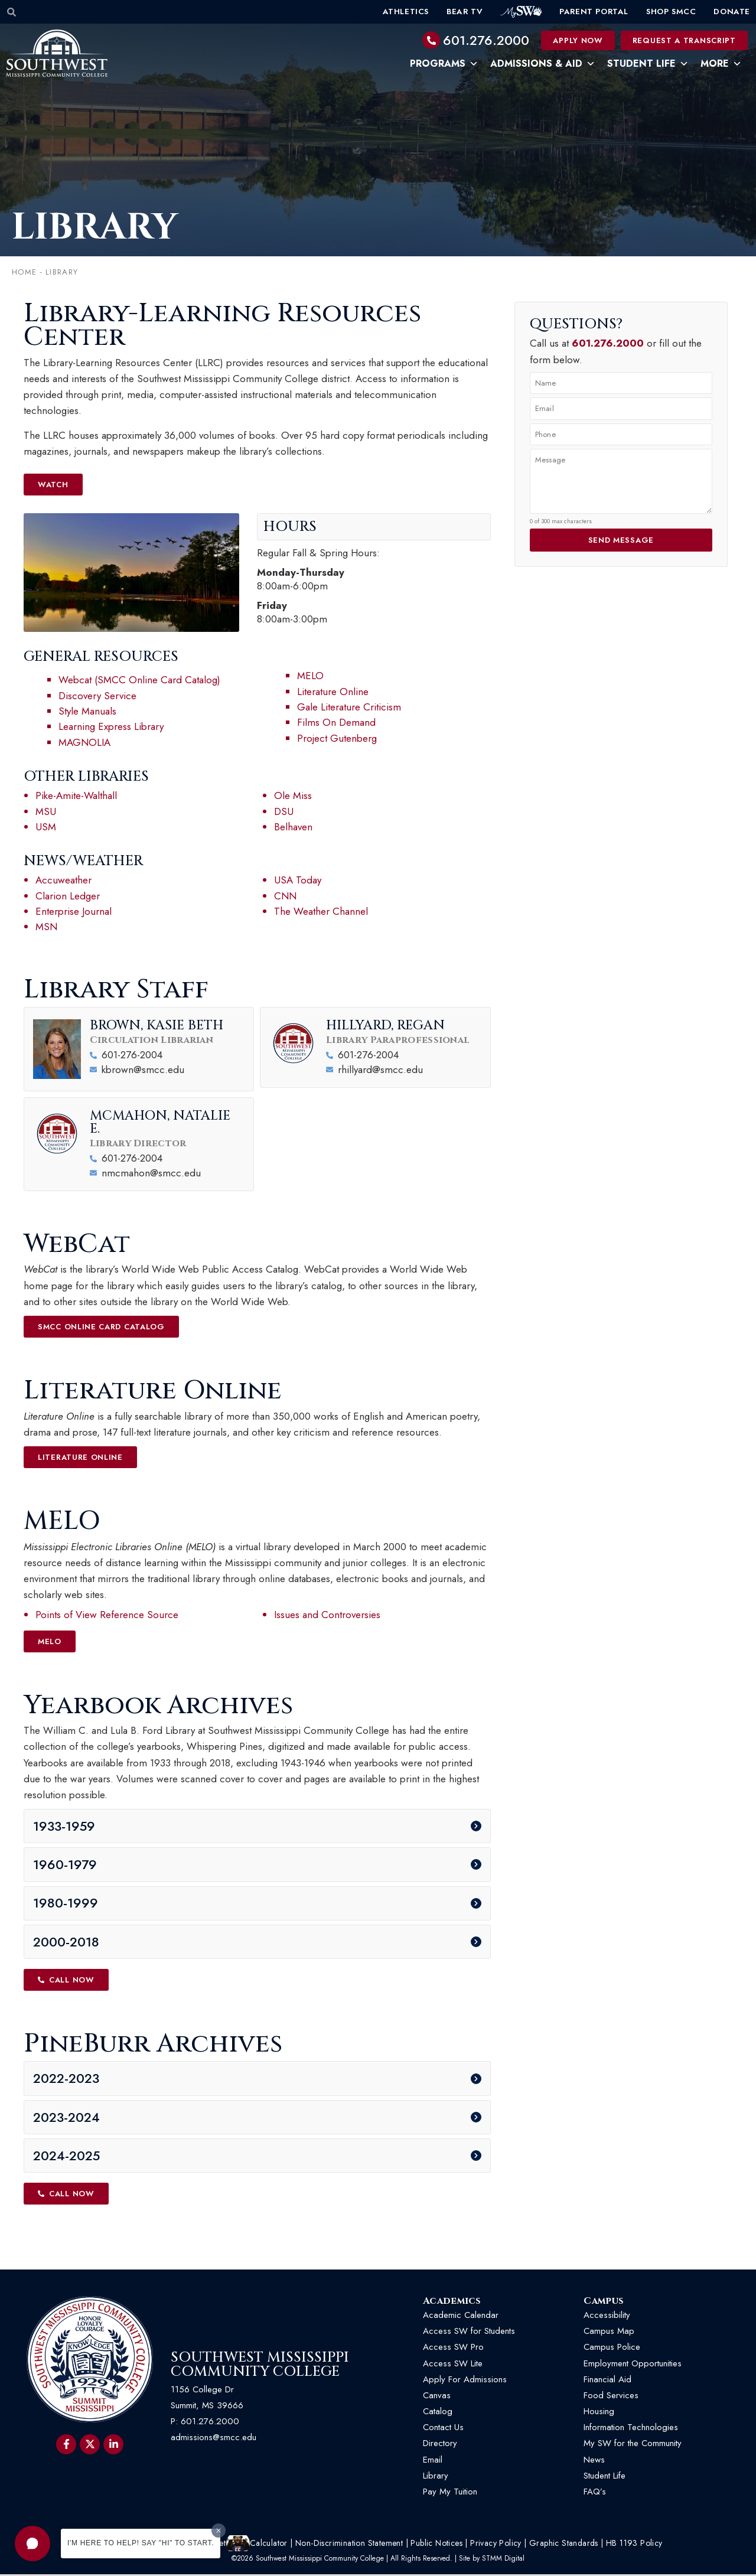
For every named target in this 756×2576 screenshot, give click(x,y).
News (594, 2460)
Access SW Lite (453, 2364)
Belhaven (293, 827)
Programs (444, 64)
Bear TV (465, 11)
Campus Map (609, 2332)
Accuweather (63, 880)
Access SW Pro (453, 2348)
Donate (731, 11)
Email (432, 2460)
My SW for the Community (633, 2444)
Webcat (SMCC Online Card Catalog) (139, 680)
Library (435, 2476)
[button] (32, 2543)
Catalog (437, 2412)
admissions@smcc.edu (213, 2438)
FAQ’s (595, 2492)
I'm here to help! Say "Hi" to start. (140, 2543)
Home (24, 272)
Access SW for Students (469, 2332)
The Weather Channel (321, 912)
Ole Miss (293, 796)
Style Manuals (87, 712)
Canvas (437, 2396)
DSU (284, 811)
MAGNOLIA (84, 743)
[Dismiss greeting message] (218, 2530)
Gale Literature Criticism (350, 707)
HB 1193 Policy (634, 2545)
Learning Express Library (111, 727)
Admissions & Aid (542, 64)
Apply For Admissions (465, 2380)
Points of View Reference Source (106, 1615)
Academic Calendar (460, 2316)
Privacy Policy (496, 2545)
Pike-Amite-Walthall (76, 796)
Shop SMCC (671, 11)
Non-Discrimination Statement (349, 2545)
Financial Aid (607, 2380)
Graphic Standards (563, 2545)
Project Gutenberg (337, 739)
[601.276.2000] (431, 40)
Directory (440, 2444)
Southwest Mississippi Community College (260, 2365)
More (721, 64)
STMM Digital (503, 2559)
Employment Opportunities (634, 2364)
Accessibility (607, 2316)
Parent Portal (593, 11)
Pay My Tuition (450, 2492)
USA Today (297, 880)
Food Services (611, 2396)
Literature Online (333, 691)
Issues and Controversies (327, 1615)
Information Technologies (631, 2428)
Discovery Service (97, 696)
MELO (310, 676)
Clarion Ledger (67, 896)
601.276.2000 (486, 40)
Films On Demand (336, 723)
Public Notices (436, 2545)
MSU (45, 811)
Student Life (648, 64)
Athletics (406, 11)
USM (45, 827)
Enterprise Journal (73, 912)
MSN (46, 927)
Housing (599, 2412)
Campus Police (612, 2348)
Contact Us (443, 2428)
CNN (285, 896)
